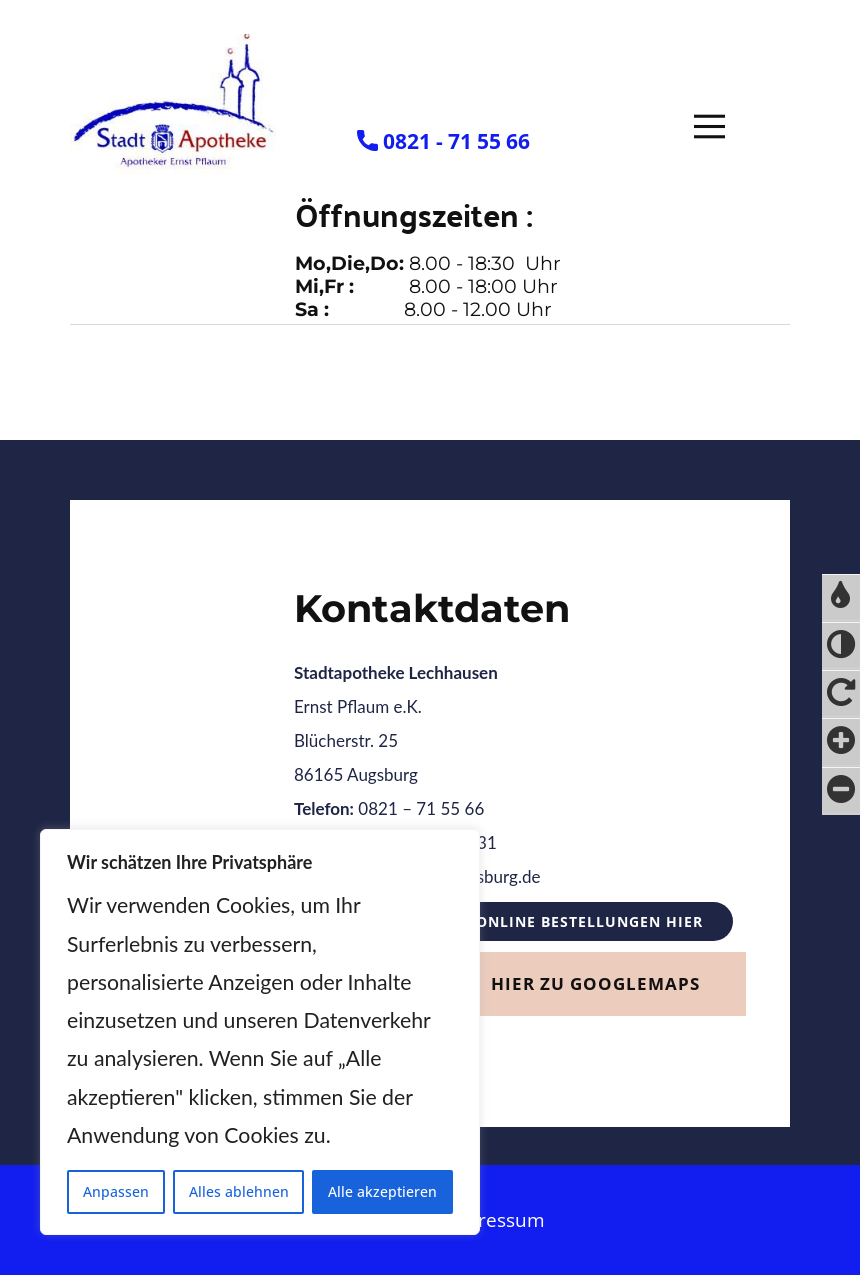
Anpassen (116, 1191)
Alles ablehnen (239, 1191)
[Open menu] (709, 126)
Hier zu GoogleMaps (595, 983)
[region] (260, 1032)
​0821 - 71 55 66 (443, 142)
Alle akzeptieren (382, 1191)
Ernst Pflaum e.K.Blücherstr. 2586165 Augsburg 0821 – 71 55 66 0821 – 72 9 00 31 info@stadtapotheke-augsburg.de (417, 774)
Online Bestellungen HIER (589, 921)
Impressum (494, 1220)
